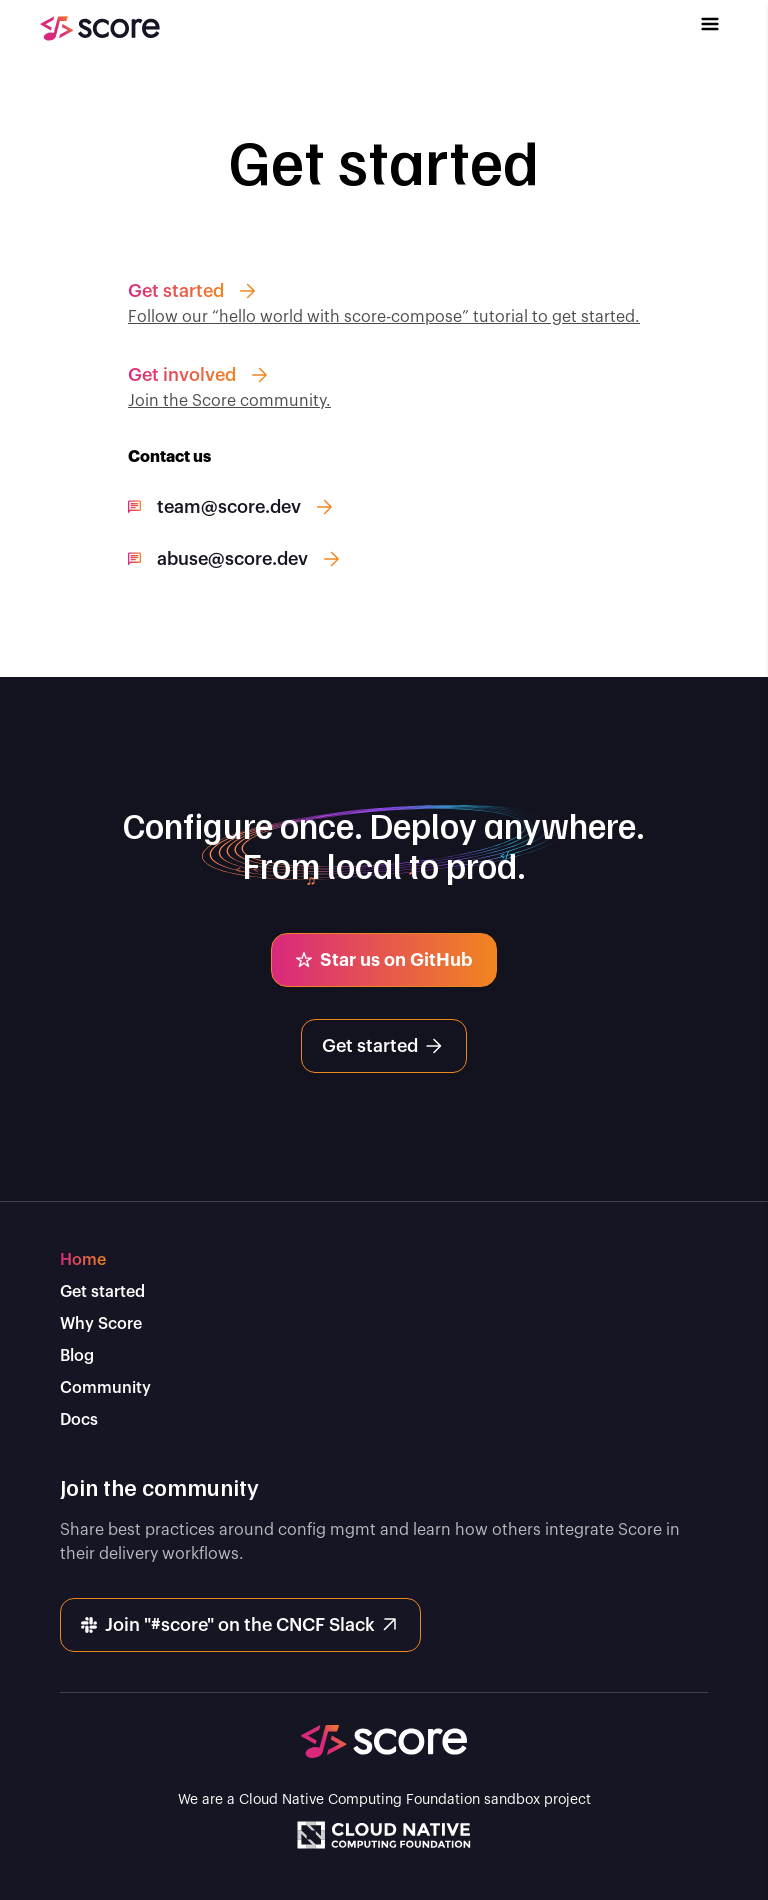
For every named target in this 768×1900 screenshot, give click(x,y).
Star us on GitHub (382, 960)
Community (105, 1388)
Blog (77, 1356)
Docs (79, 1420)
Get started (382, 1046)
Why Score (101, 1324)
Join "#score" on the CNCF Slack (238, 1625)
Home (83, 1260)
